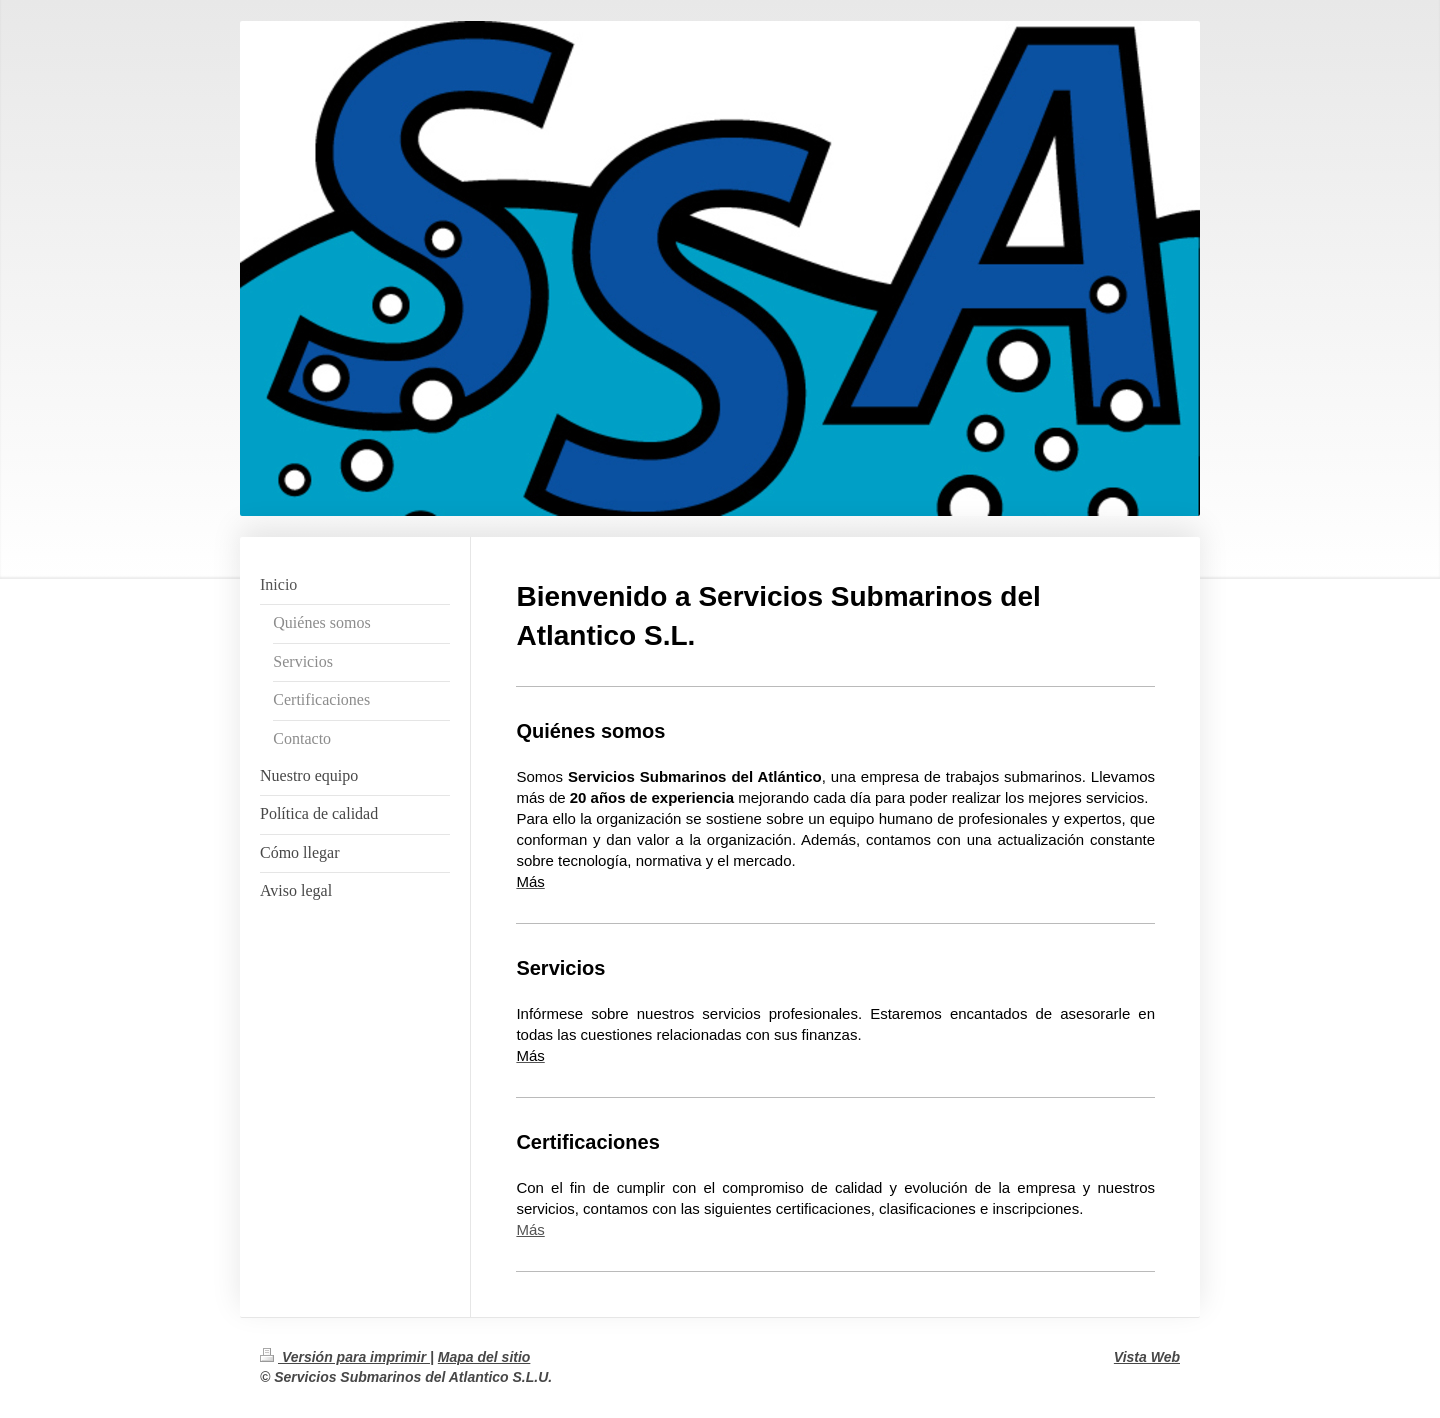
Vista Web (1147, 1357)
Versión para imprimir (345, 1357)
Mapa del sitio (484, 1357)
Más (530, 1229)
